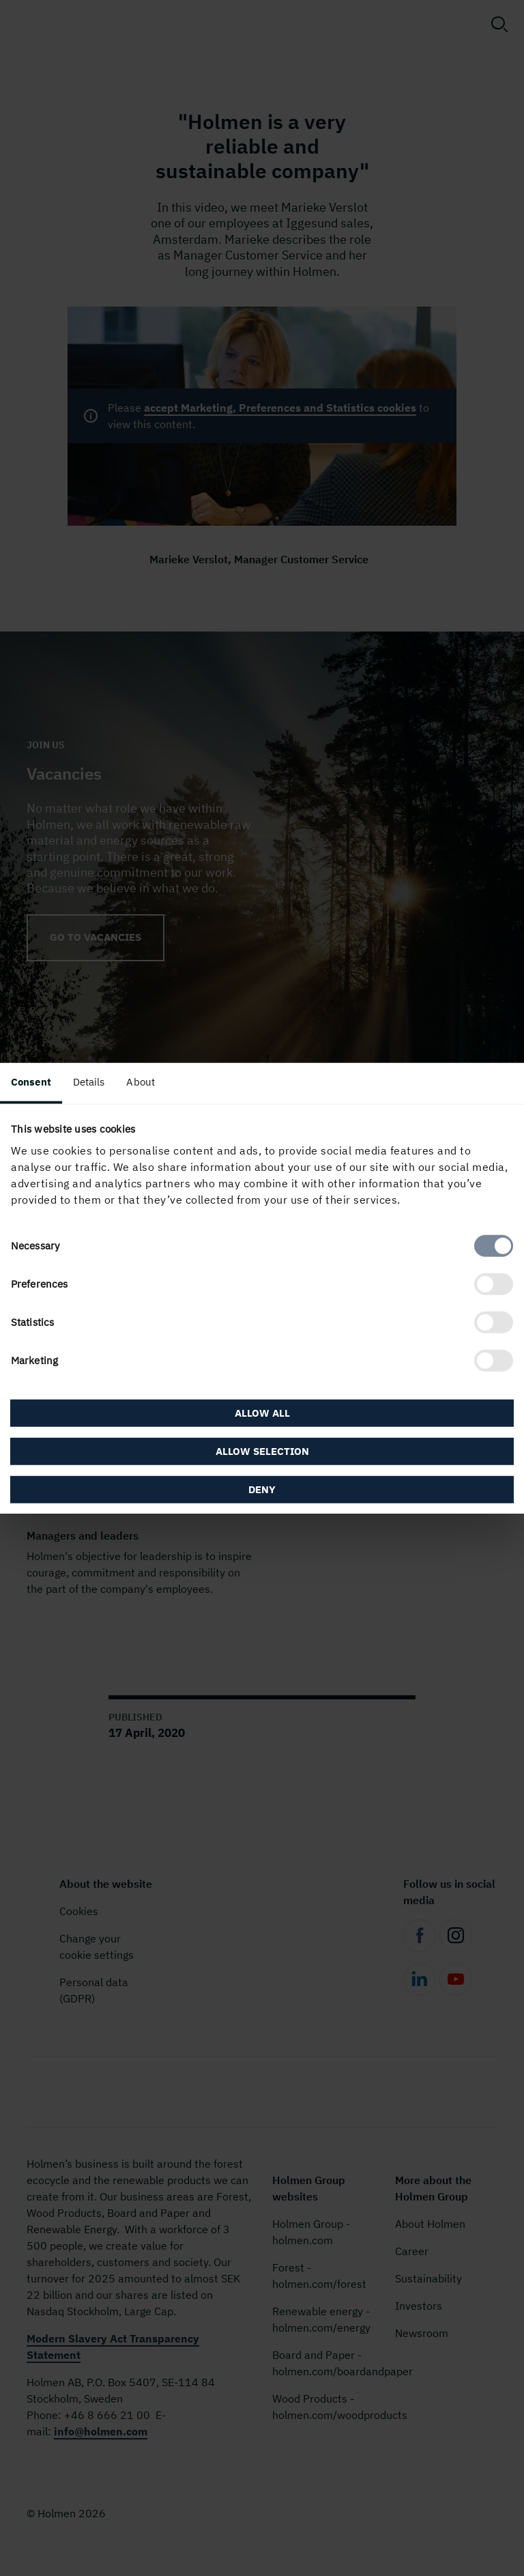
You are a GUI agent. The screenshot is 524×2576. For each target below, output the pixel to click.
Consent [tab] (31, 1081)
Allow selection (262, 1451)
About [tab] (140, 1081)
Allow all (262, 1412)
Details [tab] (89, 1081)
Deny (262, 1489)
